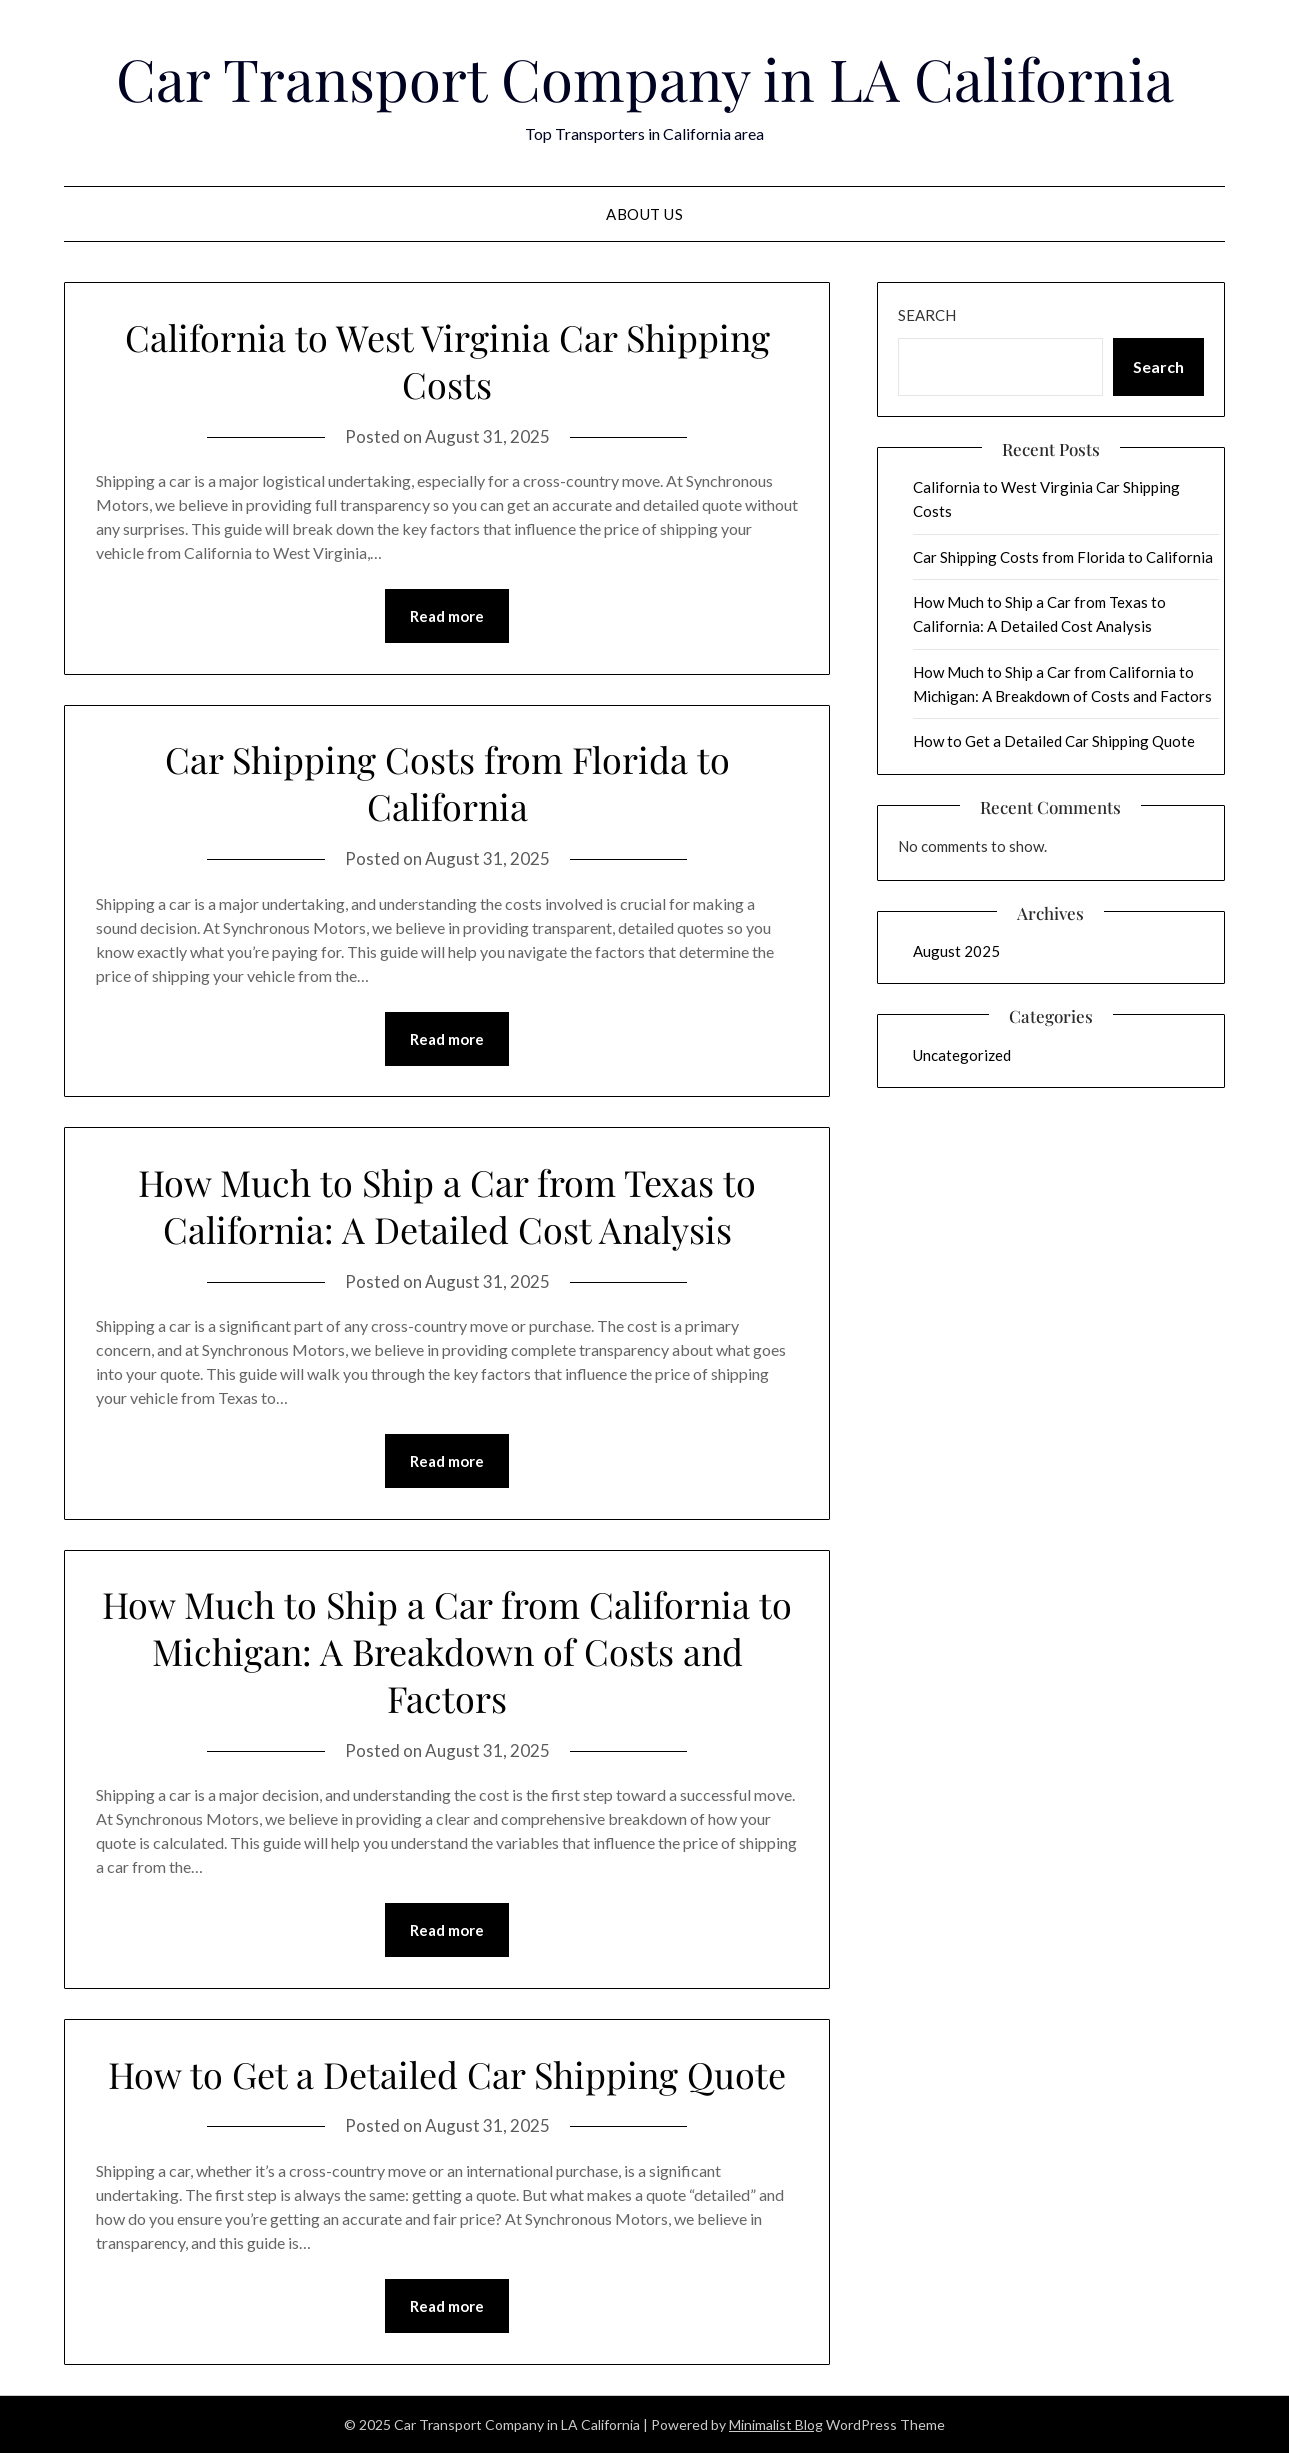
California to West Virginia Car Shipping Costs (447, 360)
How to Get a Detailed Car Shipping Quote (447, 2074)
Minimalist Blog (776, 2424)
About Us (644, 214)
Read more (447, 616)
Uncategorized (962, 1055)
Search (927, 315)
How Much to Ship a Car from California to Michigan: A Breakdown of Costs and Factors (447, 1651)
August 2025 (956, 951)
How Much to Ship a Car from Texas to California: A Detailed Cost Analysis (447, 1205)
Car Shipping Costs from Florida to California (447, 782)
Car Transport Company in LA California (645, 78)
